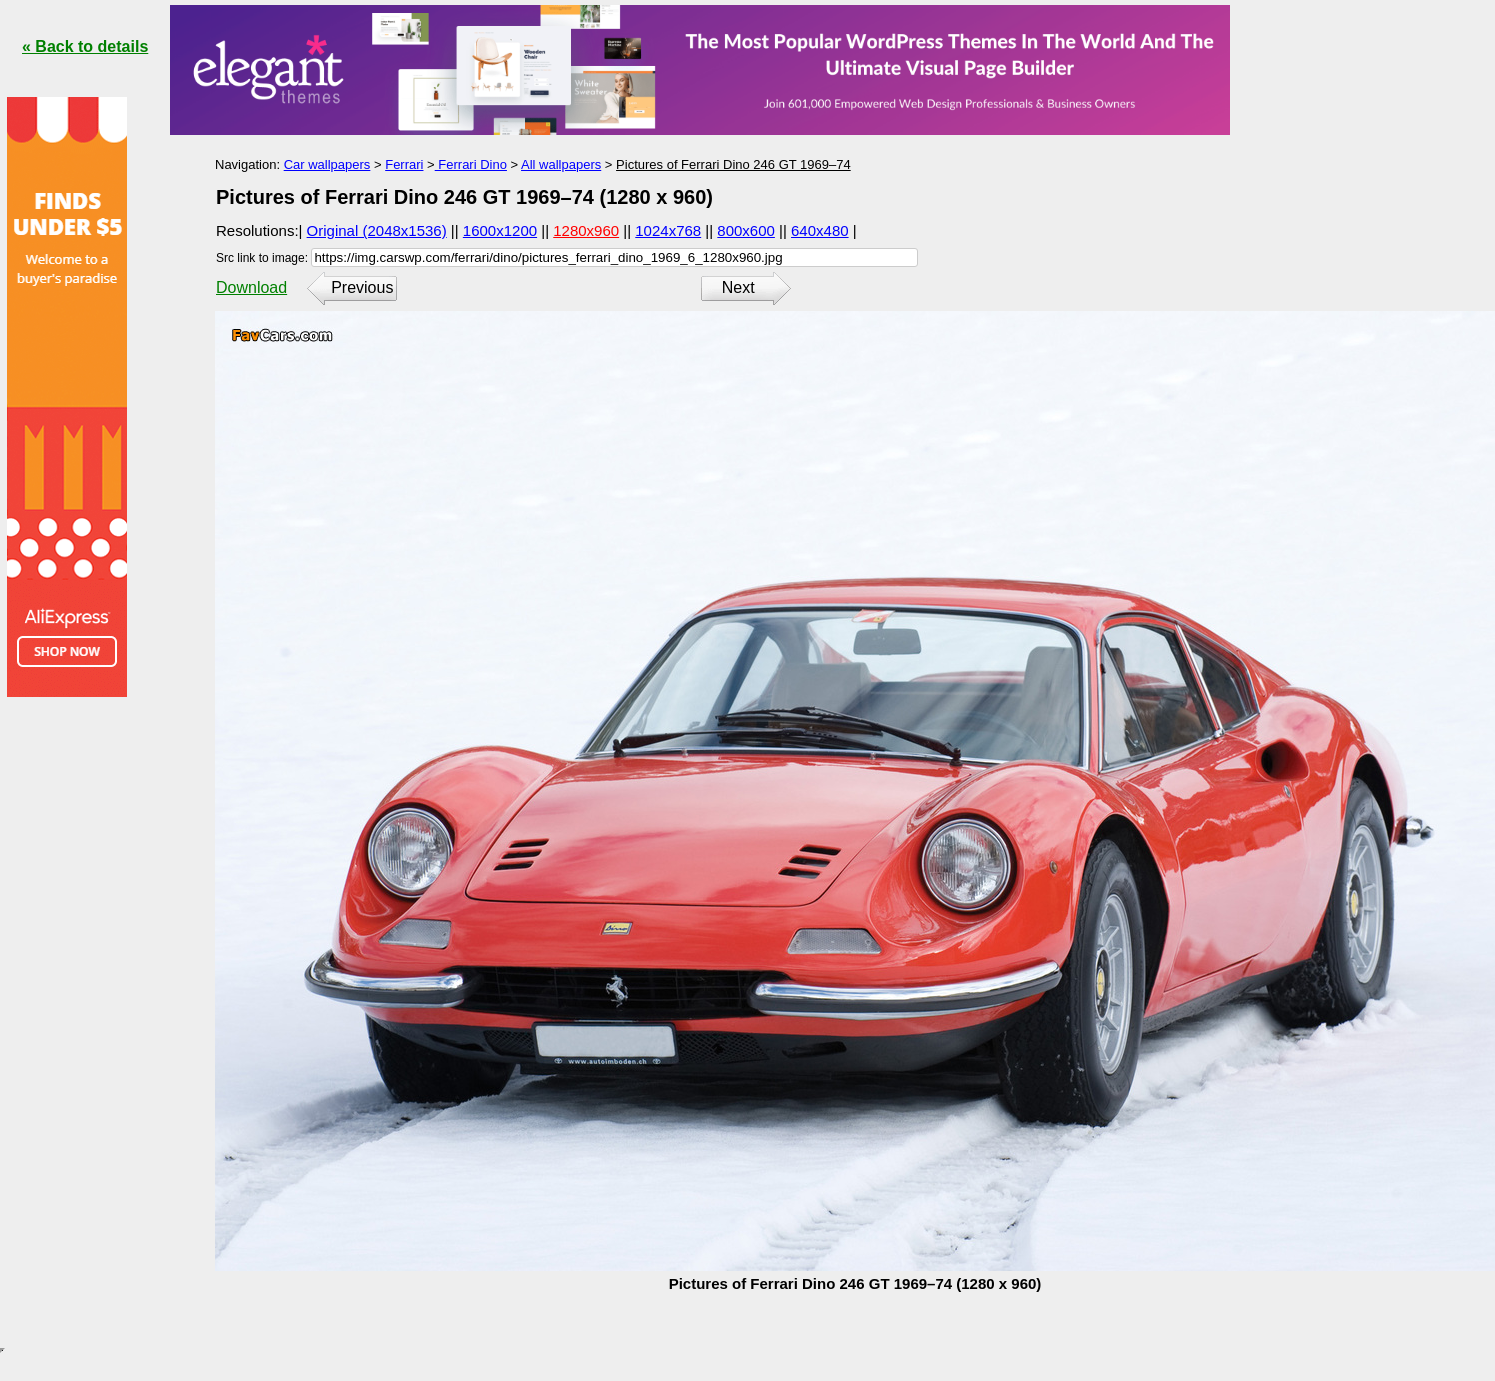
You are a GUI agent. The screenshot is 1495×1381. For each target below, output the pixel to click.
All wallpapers (561, 164)
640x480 (820, 230)
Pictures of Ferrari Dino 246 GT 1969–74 (733, 164)
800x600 (746, 230)
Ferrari (404, 164)
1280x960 (586, 230)
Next (738, 287)
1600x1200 (500, 230)
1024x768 (668, 230)
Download (251, 287)
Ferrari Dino (471, 164)
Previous (362, 287)
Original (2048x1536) (377, 230)
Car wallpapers (327, 164)
